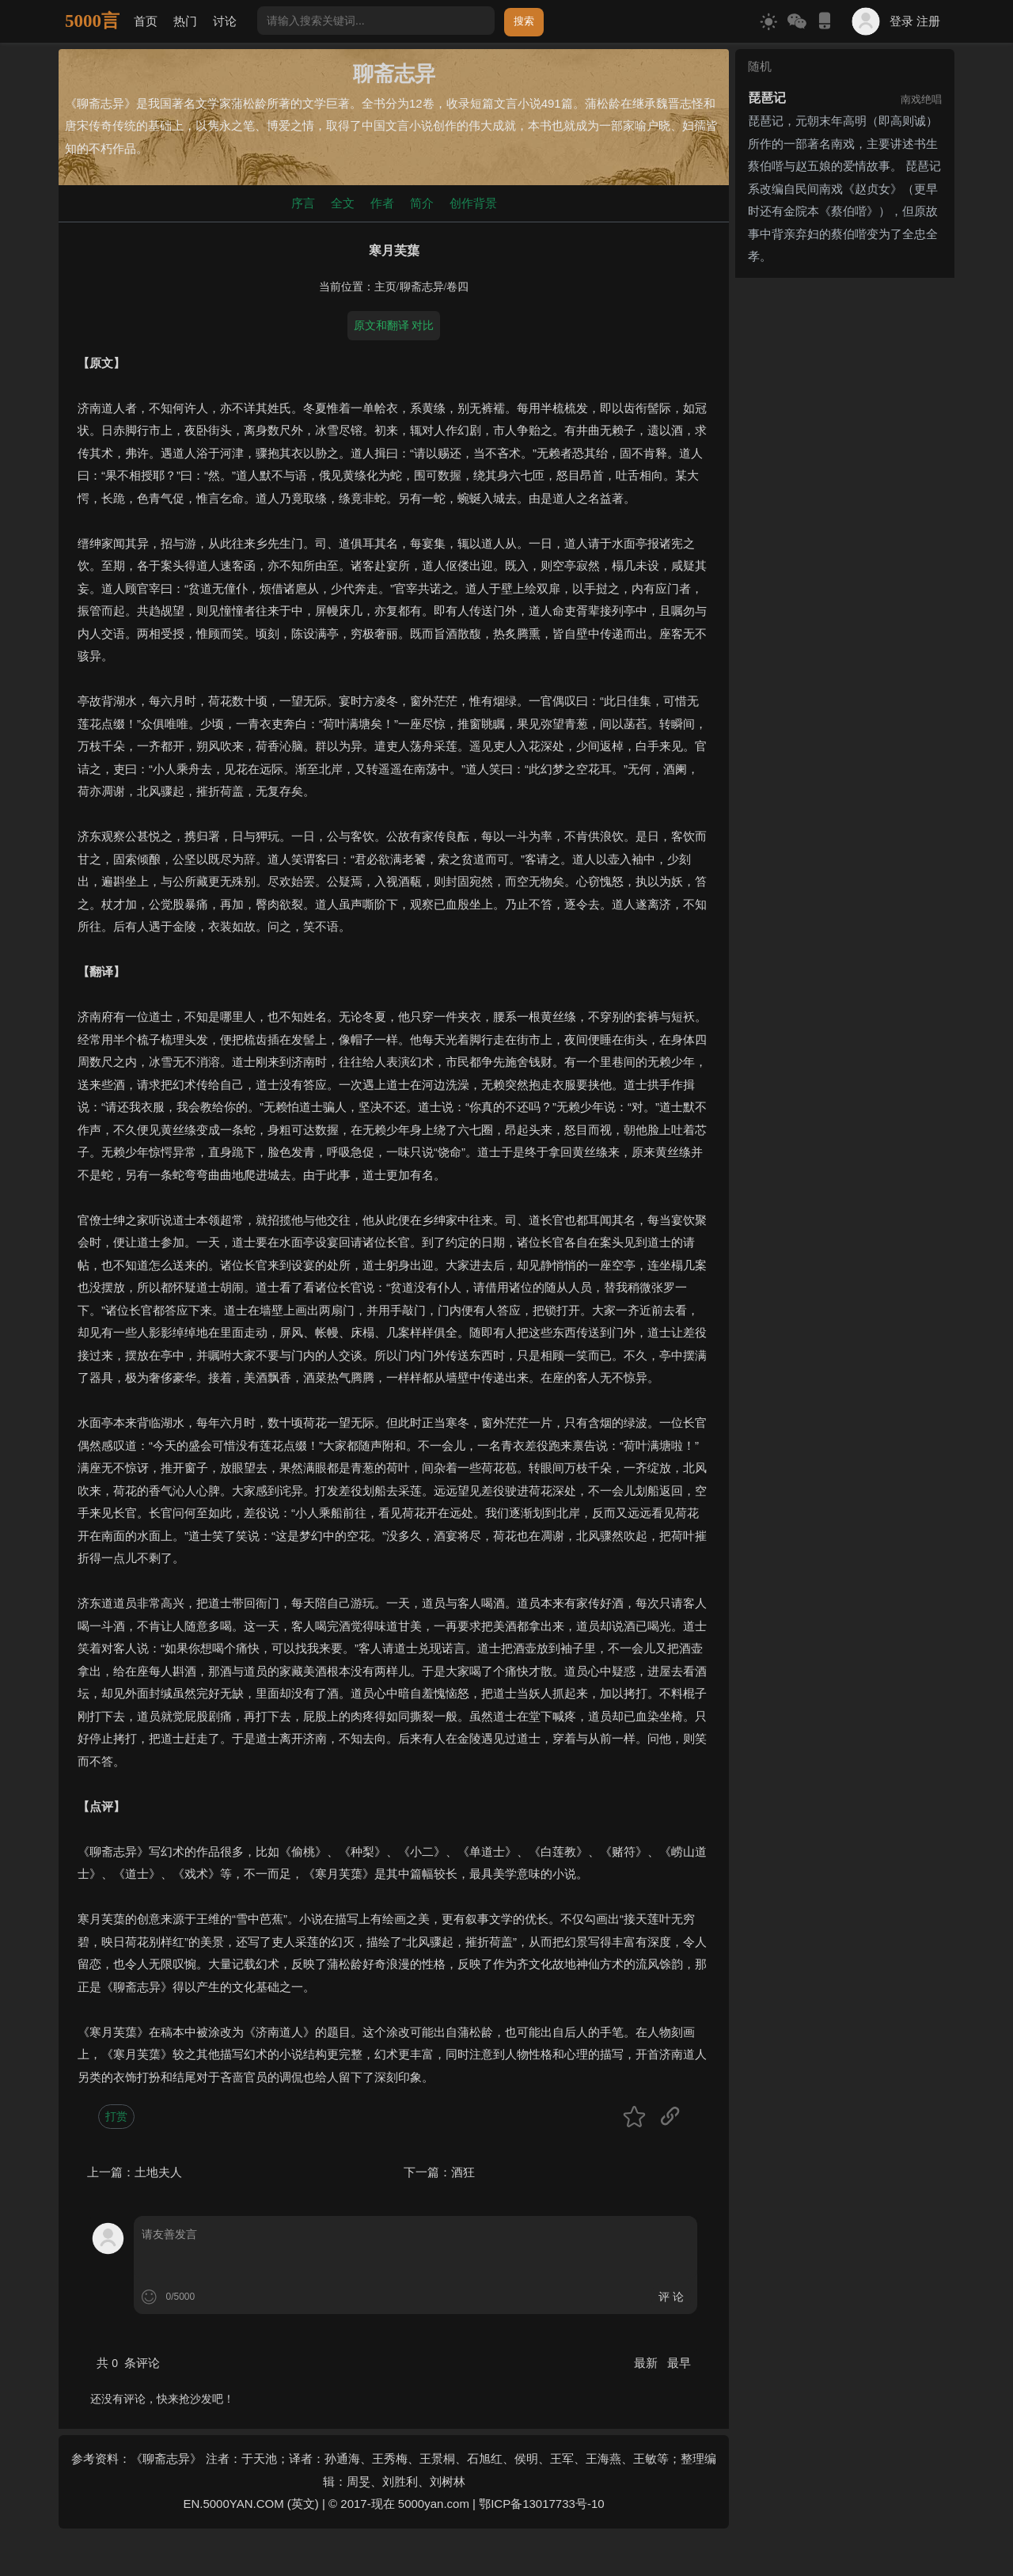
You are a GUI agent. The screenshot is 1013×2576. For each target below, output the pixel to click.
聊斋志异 (422, 287)
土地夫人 (158, 2172)
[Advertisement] (844, 521)
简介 (422, 203)
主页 (385, 287)
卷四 (457, 287)
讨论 (225, 21)
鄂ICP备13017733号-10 (541, 2503)
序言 (303, 203)
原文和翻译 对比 (394, 325)
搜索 (524, 21)
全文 (343, 203)
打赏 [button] (116, 2116)
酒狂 (463, 2172)
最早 (679, 2362)
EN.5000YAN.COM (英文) (250, 2503)
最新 (647, 2362)
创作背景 (473, 203)
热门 (185, 21)
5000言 (92, 21)
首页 (145, 21)
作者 (382, 203)
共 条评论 (128, 2362)
